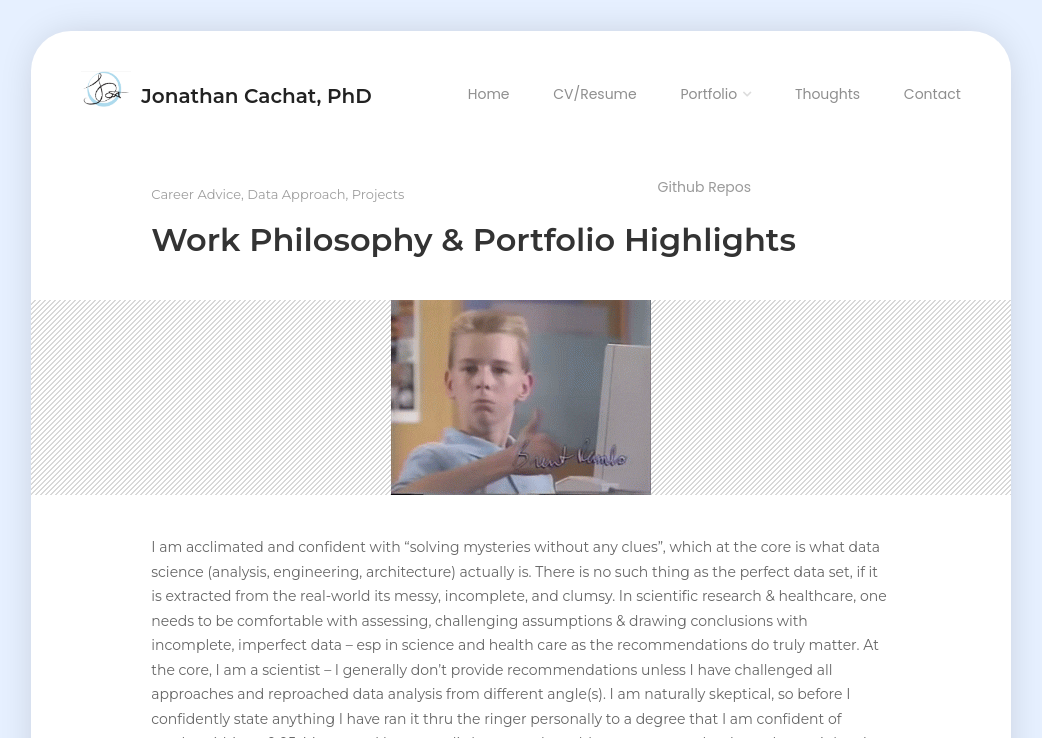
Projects (378, 194)
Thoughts (827, 94)
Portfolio (708, 94)
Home (489, 94)
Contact (932, 94)
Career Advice (196, 194)
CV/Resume (595, 94)
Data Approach (296, 194)
